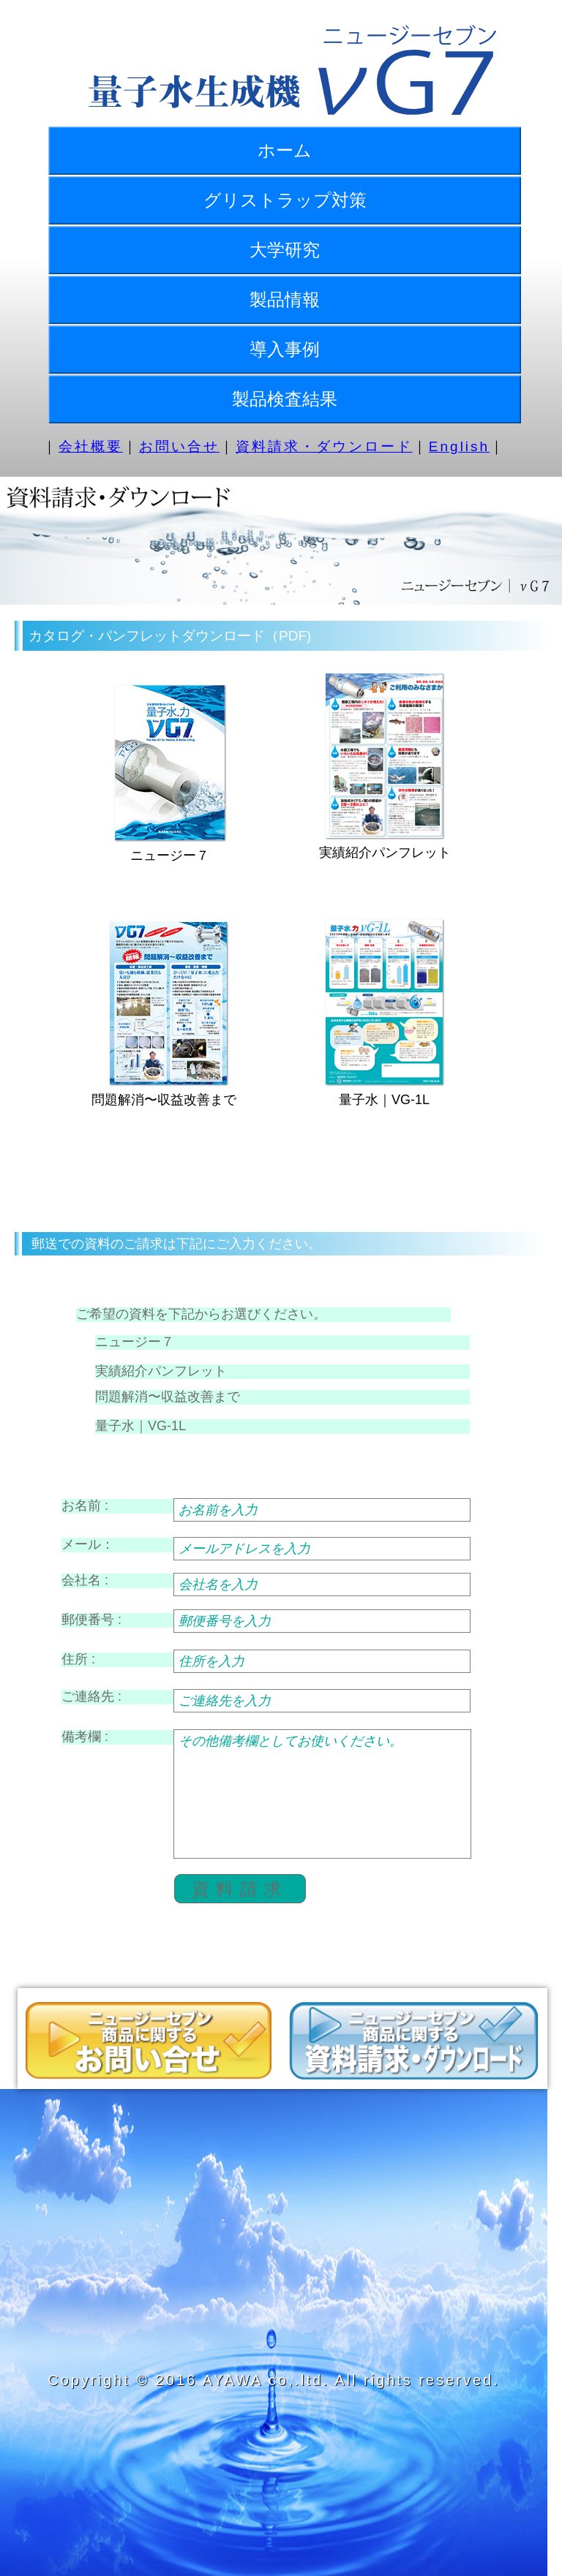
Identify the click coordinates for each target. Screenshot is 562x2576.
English (459, 446)
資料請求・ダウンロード (324, 446)
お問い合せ (179, 446)
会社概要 (91, 446)
